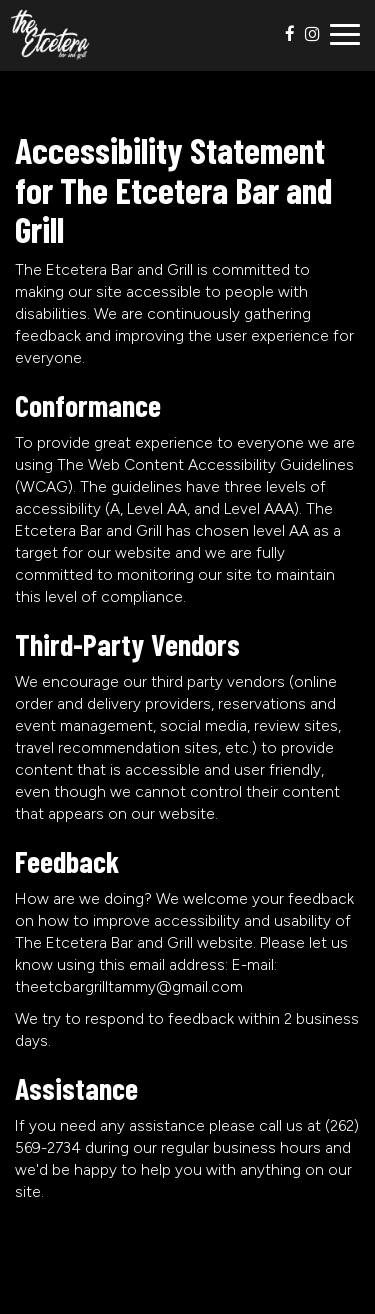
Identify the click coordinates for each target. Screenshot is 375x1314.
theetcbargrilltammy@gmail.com (129, 986)
